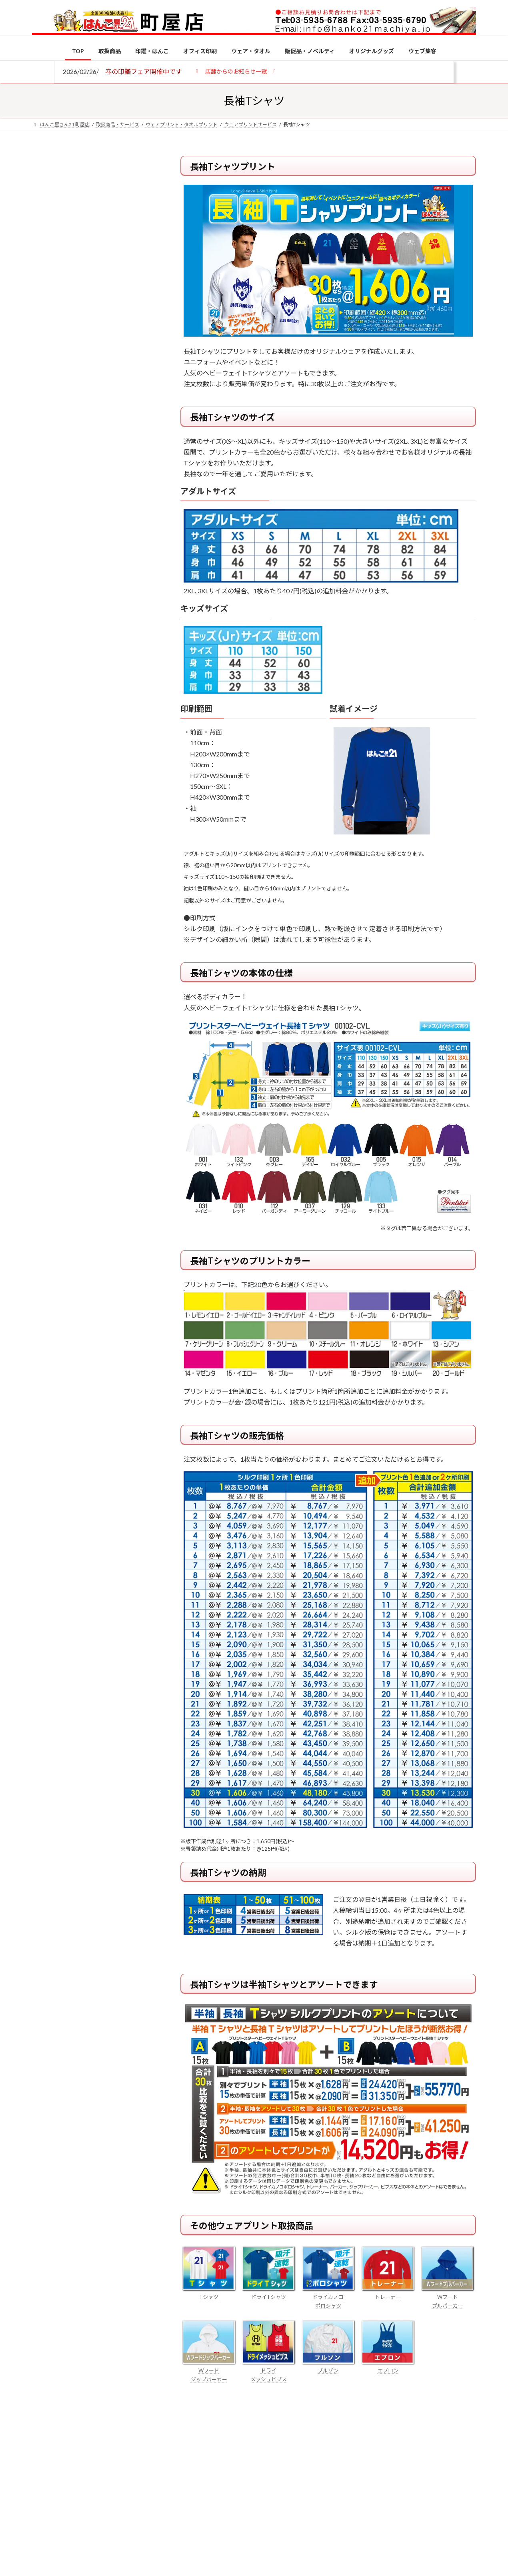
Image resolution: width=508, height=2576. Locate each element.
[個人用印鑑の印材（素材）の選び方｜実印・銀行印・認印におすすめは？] (47, 624)
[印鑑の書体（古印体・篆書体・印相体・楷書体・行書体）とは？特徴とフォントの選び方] (47, 724)
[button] (236, 71)
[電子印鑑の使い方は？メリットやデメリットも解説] (47, 676)
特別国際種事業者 (93, 570)
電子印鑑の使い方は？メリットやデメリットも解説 (110, 670)
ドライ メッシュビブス (268, 2370)
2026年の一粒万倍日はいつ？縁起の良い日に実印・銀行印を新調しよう (110, 836)
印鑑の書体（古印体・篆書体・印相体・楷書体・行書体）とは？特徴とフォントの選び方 (93, 309)
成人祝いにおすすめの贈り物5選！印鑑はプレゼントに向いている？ (110, 784)
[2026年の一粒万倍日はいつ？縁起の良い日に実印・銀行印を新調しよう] (47, 837)
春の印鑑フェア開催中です (143, 71)
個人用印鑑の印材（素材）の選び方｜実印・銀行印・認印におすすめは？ (110, 623)
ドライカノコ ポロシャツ (328, 2297)
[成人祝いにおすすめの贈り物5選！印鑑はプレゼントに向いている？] (47, 785)
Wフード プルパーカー (448, 2297)
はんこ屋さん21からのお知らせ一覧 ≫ (97, 338)
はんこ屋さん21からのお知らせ (96, 208)
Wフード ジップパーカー (209, 2370)
